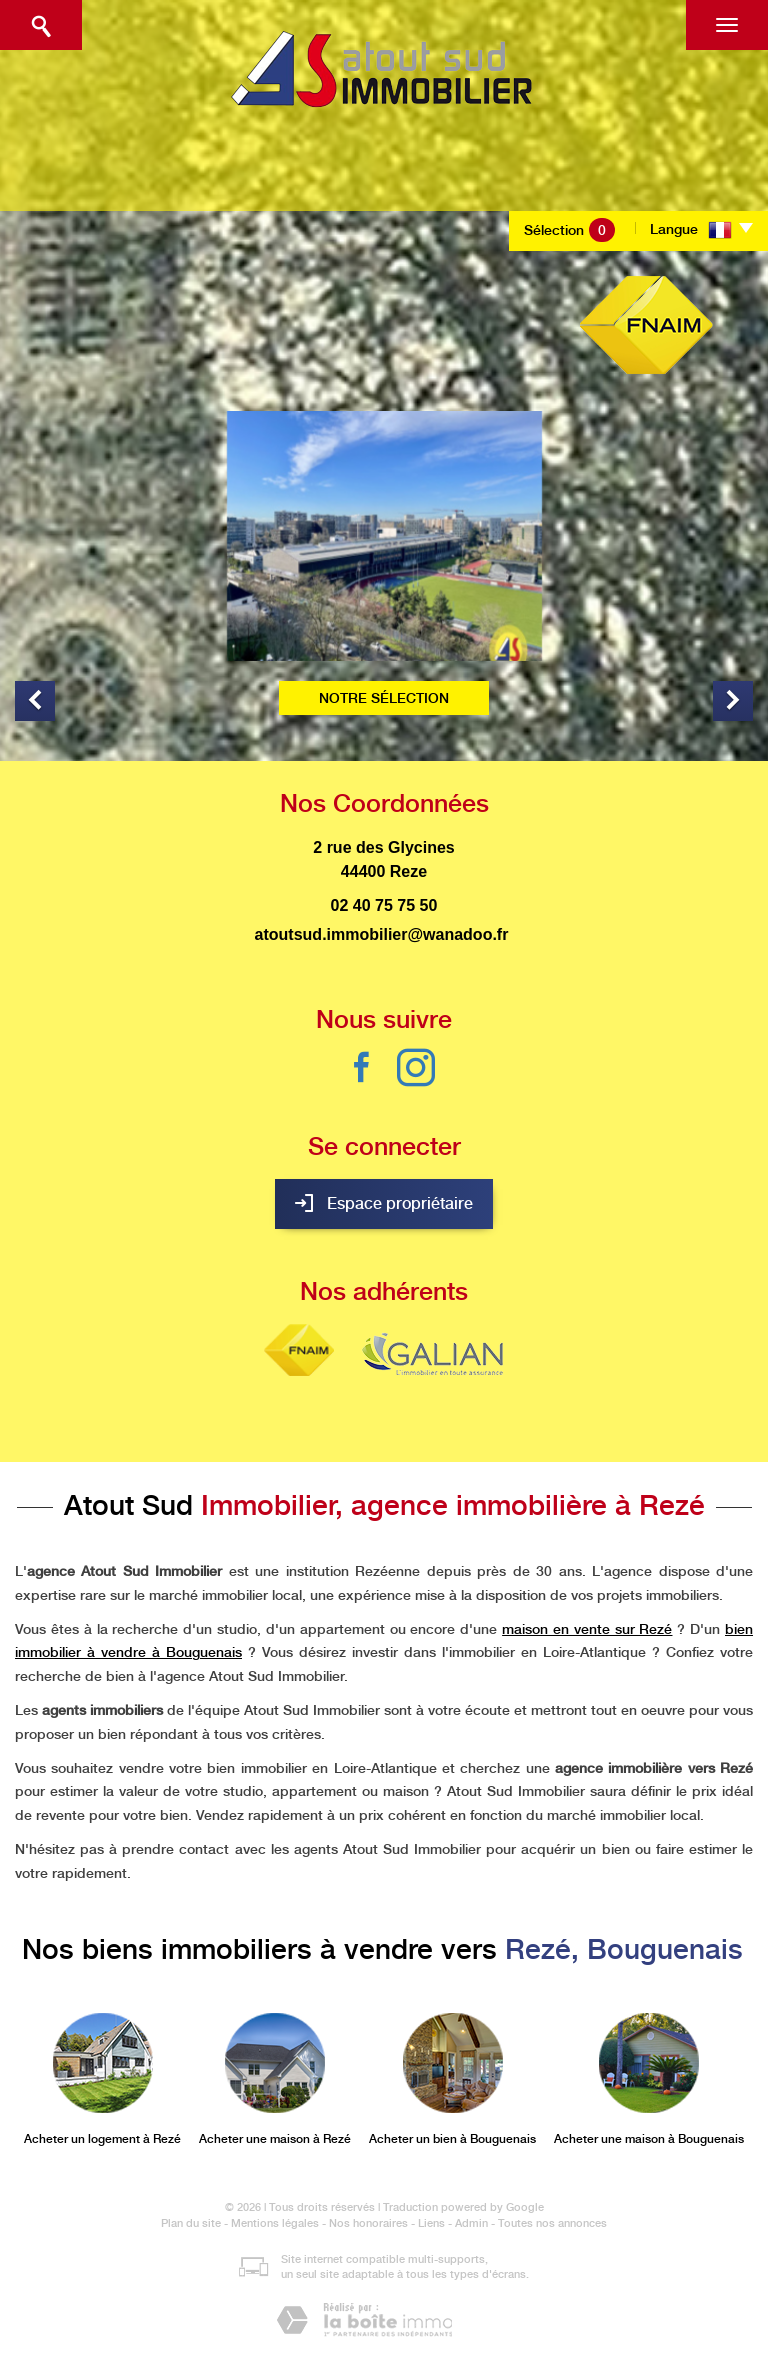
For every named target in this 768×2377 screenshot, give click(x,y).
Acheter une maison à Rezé (275, 2139)
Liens (431, 2223)
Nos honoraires (368, 2223)
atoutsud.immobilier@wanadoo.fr (382, 934)
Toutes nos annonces (552, 2223)
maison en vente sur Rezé (587, 1629)
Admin (471, 2223)
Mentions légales (275, 2223)
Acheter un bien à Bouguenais (452, 2139)
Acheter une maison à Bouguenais (649, 2139)
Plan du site (191, 2223)
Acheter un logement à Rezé (102, 2139)
